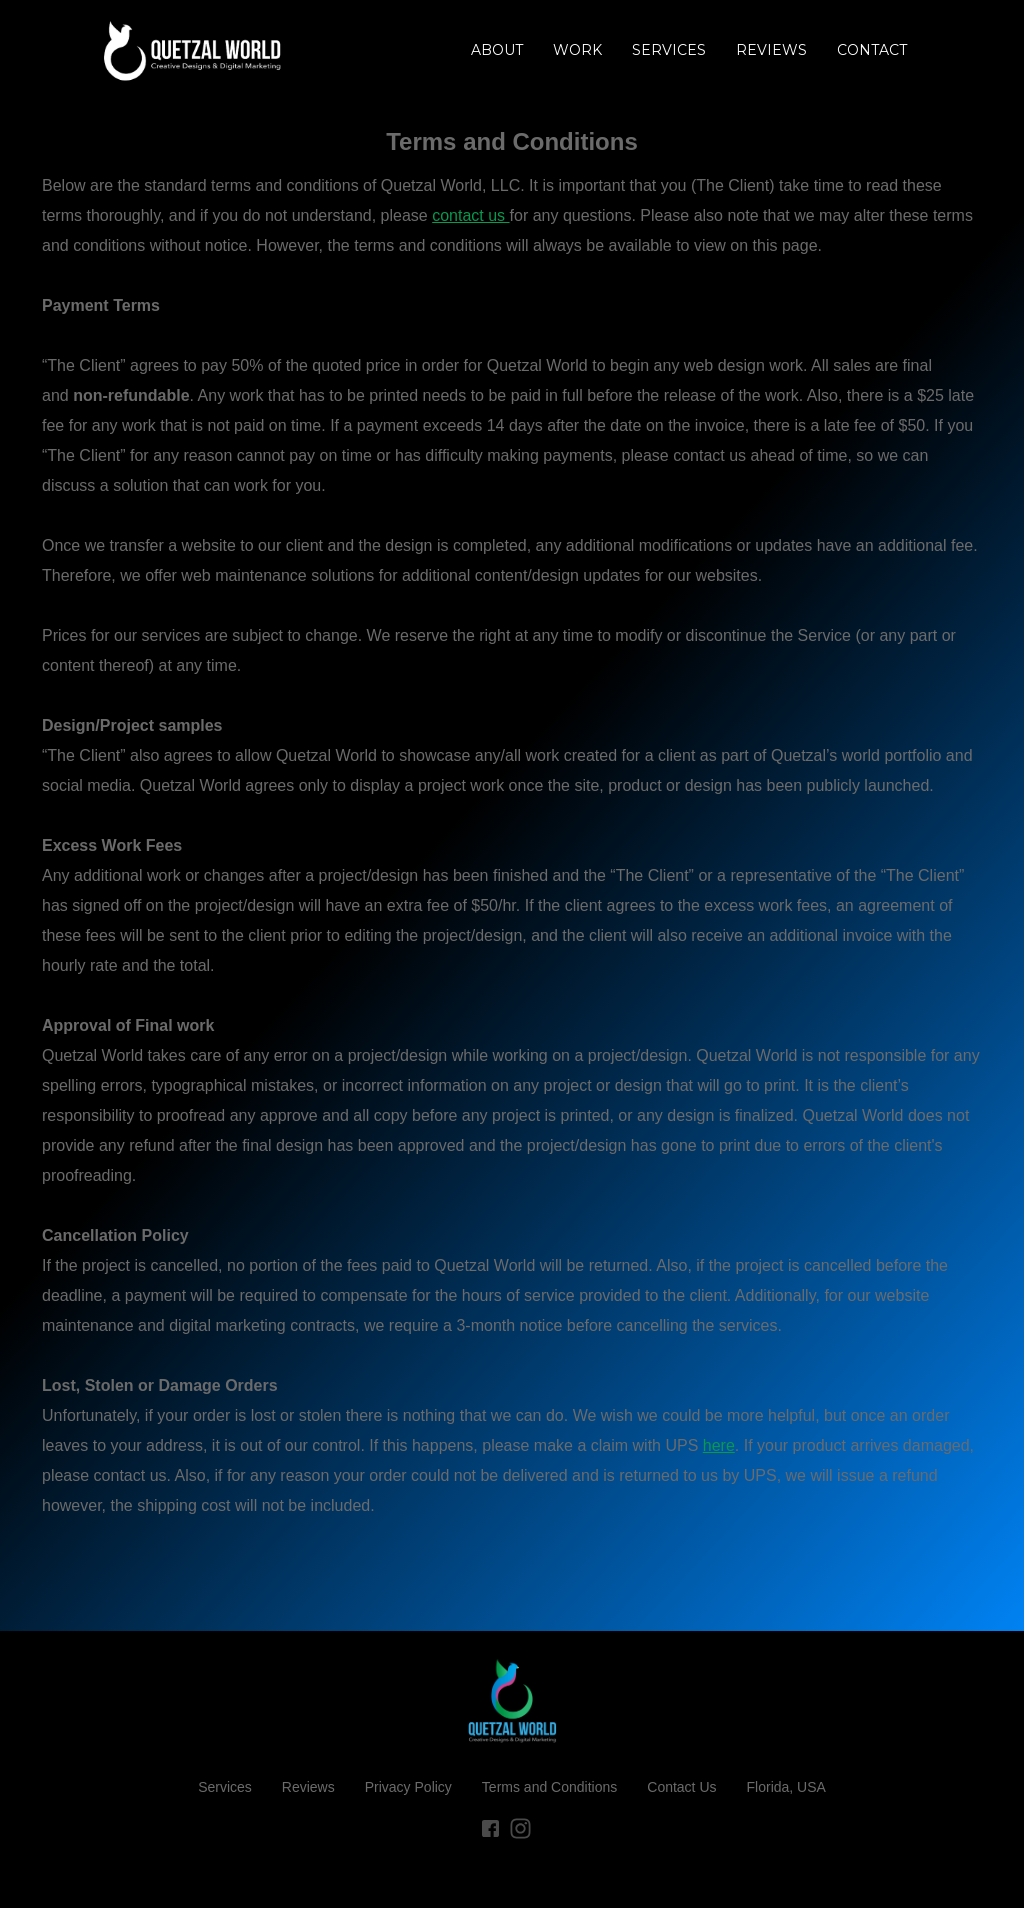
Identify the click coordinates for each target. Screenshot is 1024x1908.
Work (577, 50)
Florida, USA (786, 1787)
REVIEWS (771, 50)
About (497, 50)
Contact (872, 50)
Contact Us (681, 1787)
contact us (470, 215)
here (719, 1445)
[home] (192, 50)
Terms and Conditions (549, 1787)
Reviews (308, 1787)
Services (669, 50)
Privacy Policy (408, 1787)
